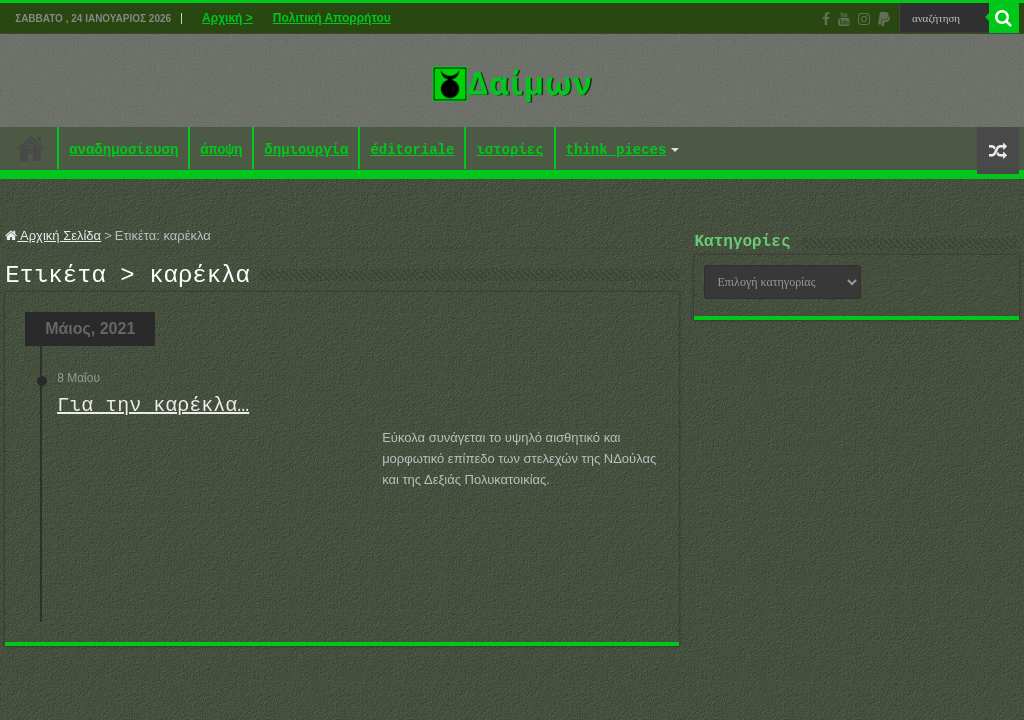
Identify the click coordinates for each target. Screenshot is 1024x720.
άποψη (221, 150)
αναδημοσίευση (123, 150)
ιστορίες (509, 150)
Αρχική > (227, 18)
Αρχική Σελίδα (53, 235)
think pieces (616, 150)
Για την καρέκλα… (153, 411)
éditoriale (412, 150)
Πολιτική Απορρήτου (332, 18)
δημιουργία (306, 150)
